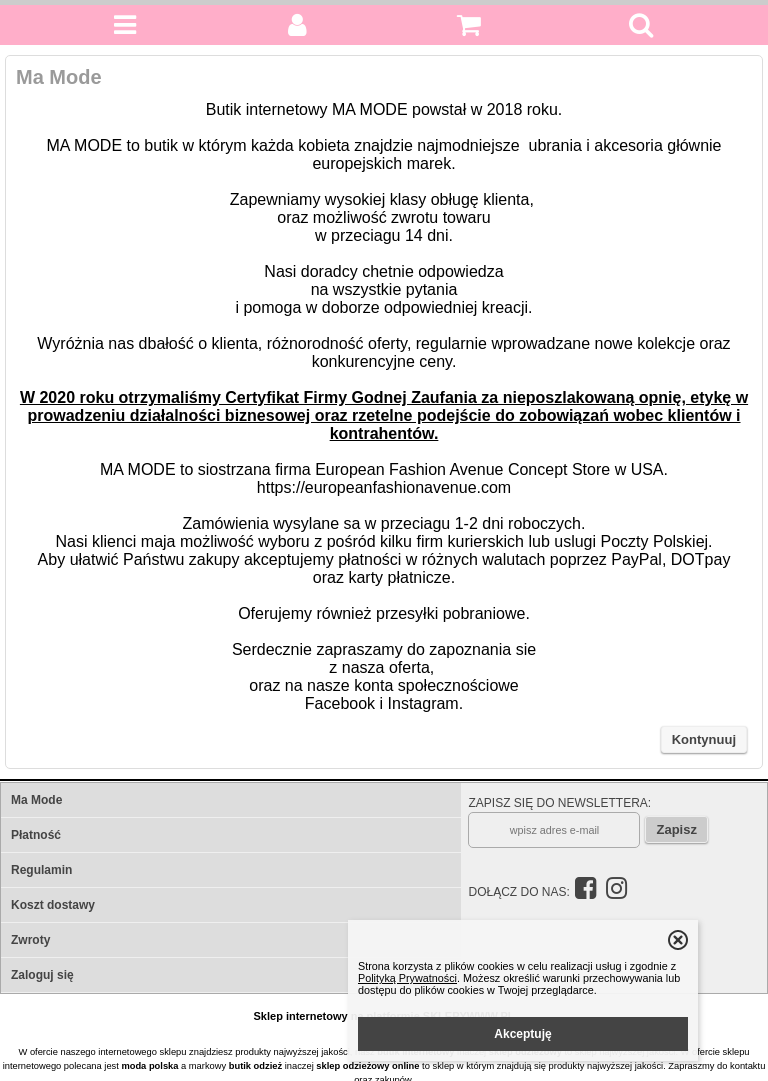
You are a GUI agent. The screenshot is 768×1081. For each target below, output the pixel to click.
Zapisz (676, 829)
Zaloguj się (42, 975)
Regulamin (41, 870)
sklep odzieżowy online (367, 1066)
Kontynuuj (704, 739)
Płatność (36, 835)
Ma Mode (36, 800)
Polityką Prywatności (407, 978)
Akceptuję (522, 1034)
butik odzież (255, 1066)
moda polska (149, 1066)
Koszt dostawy (53, 905)
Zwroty (30, 940)
